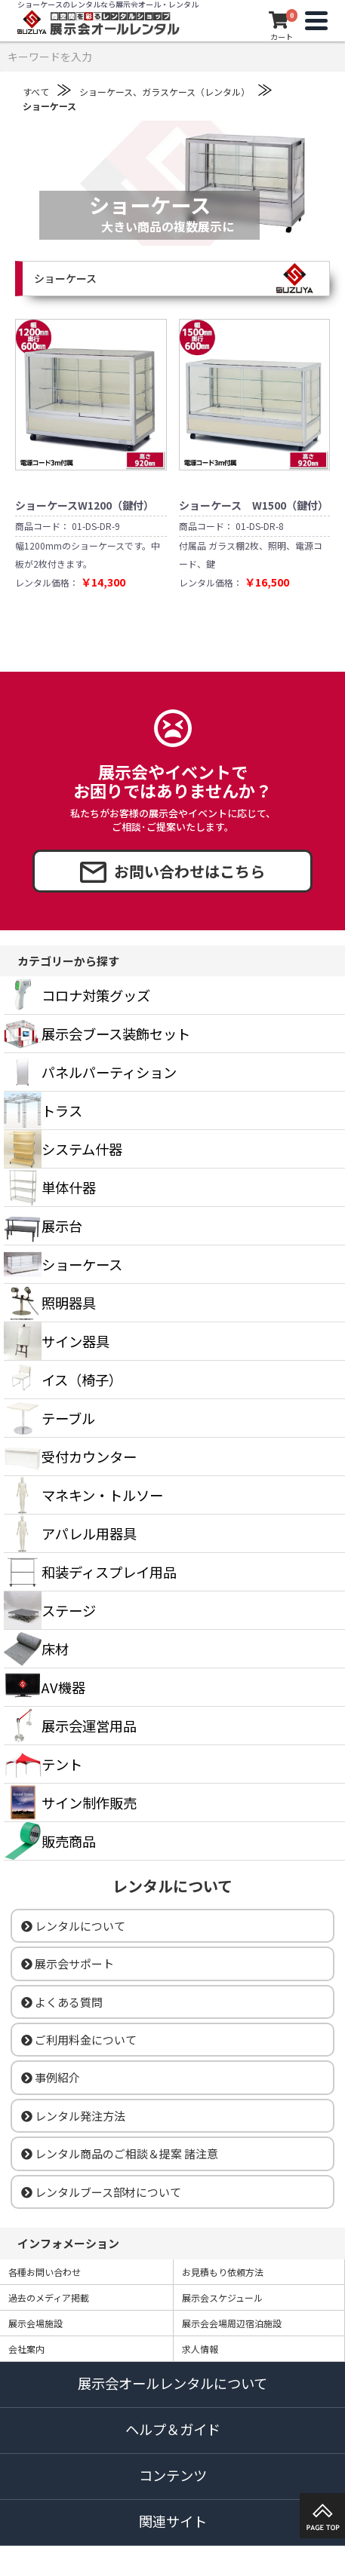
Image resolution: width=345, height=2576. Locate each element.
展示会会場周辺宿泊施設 (232, 2323)
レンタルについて (73, 1926)
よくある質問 (62, 2002)
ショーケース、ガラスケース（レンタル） (164, 91)
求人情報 (200, 2348)
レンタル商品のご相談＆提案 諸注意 (119, 2153)
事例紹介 (50, 2077)
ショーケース (49, 106)
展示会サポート (67, 1963)
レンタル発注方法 (73, 2116)
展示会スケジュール (222, 2297)
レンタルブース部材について (101, 2192)
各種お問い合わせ (44, 2271)
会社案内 (26, 2348)
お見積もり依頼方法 (222, 2271)
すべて (36, 91)
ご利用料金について (79, 2040)
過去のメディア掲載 (48, 2297)
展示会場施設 (35, 2323)
